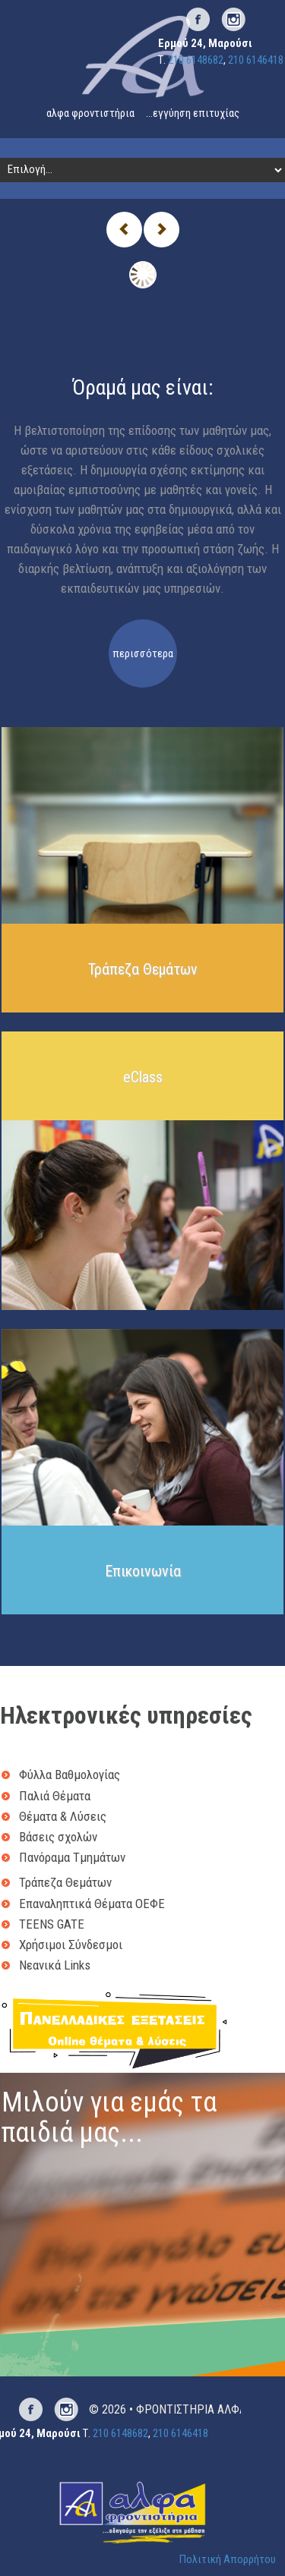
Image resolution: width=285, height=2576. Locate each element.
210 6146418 (255, 60)
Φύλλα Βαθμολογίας (69, 1774)
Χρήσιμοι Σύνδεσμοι (70, 1944)
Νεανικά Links (54, 1965)
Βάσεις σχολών (58, 1836)
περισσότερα (142, 653)
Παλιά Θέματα (54, 1795)
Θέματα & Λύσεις (62, 1816)
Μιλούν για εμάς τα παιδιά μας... (109, 2117)
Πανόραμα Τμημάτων (72, 1857)
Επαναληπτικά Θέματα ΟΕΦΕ (92, 1903)
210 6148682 (195, 60)
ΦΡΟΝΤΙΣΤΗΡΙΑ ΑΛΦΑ (191, 2409)
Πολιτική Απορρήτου (227, 2559)
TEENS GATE (51, 1924)
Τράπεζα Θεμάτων (65, 1882)
